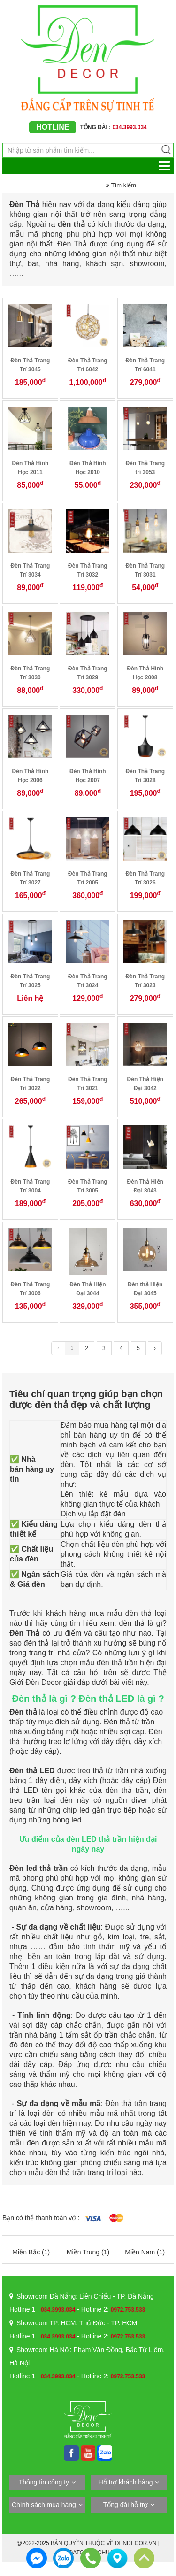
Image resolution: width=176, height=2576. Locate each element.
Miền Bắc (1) (31, 2252)
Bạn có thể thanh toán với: (40, 2218)
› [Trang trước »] (155, 1348)
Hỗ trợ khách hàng (126, 2482)
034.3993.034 (58, 2310)
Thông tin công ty (44, 2482)
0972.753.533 (128, 2310)
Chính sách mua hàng (44, 2504)
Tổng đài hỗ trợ (125, 2504)
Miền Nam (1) (145, 2252)
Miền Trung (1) (88, 2252)
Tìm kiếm (121, 185)
